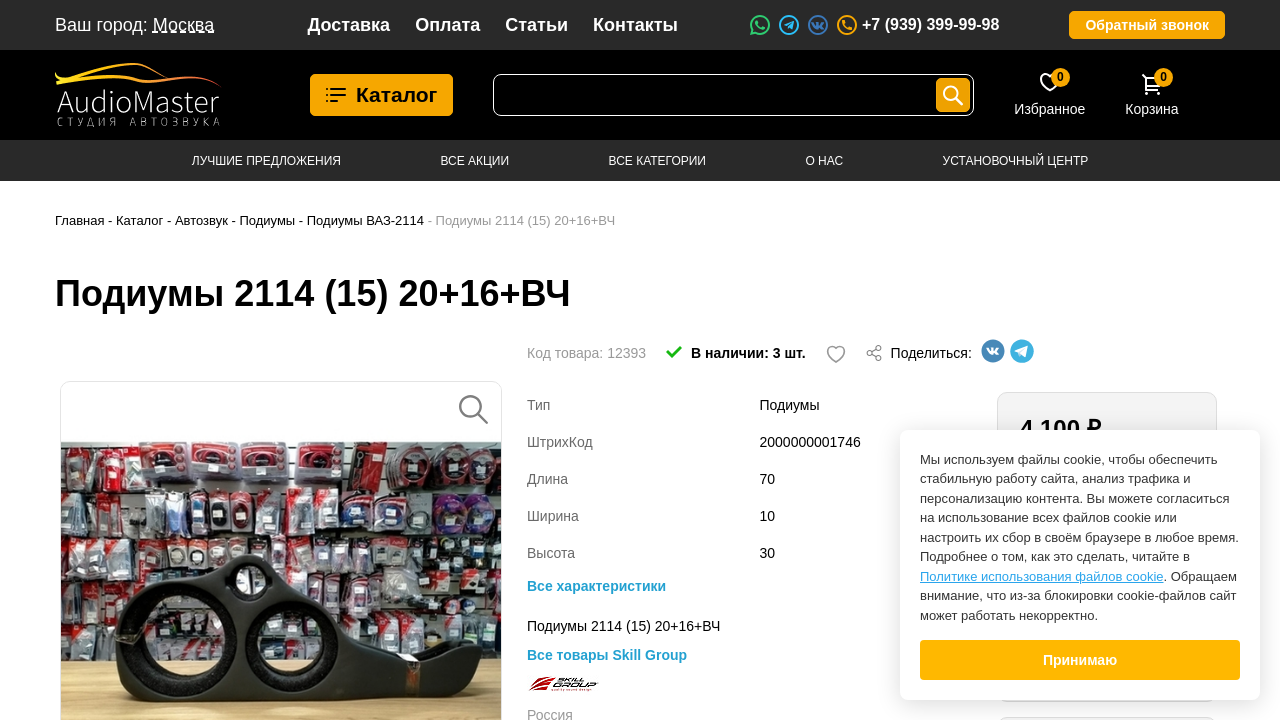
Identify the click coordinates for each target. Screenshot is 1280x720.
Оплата (447, 25)
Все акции (474, 161)
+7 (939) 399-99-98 (917, 25)
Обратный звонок (1147, 25)
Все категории (657, 161)
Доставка (348, 25)
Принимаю (1080, 660)
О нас (824, 161)
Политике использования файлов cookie (1042, 576)
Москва (183, 25)
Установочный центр (1016, 161)
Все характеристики (596, 586)
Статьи (536, 25)
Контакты (635, 25)
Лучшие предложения (266, 161)
